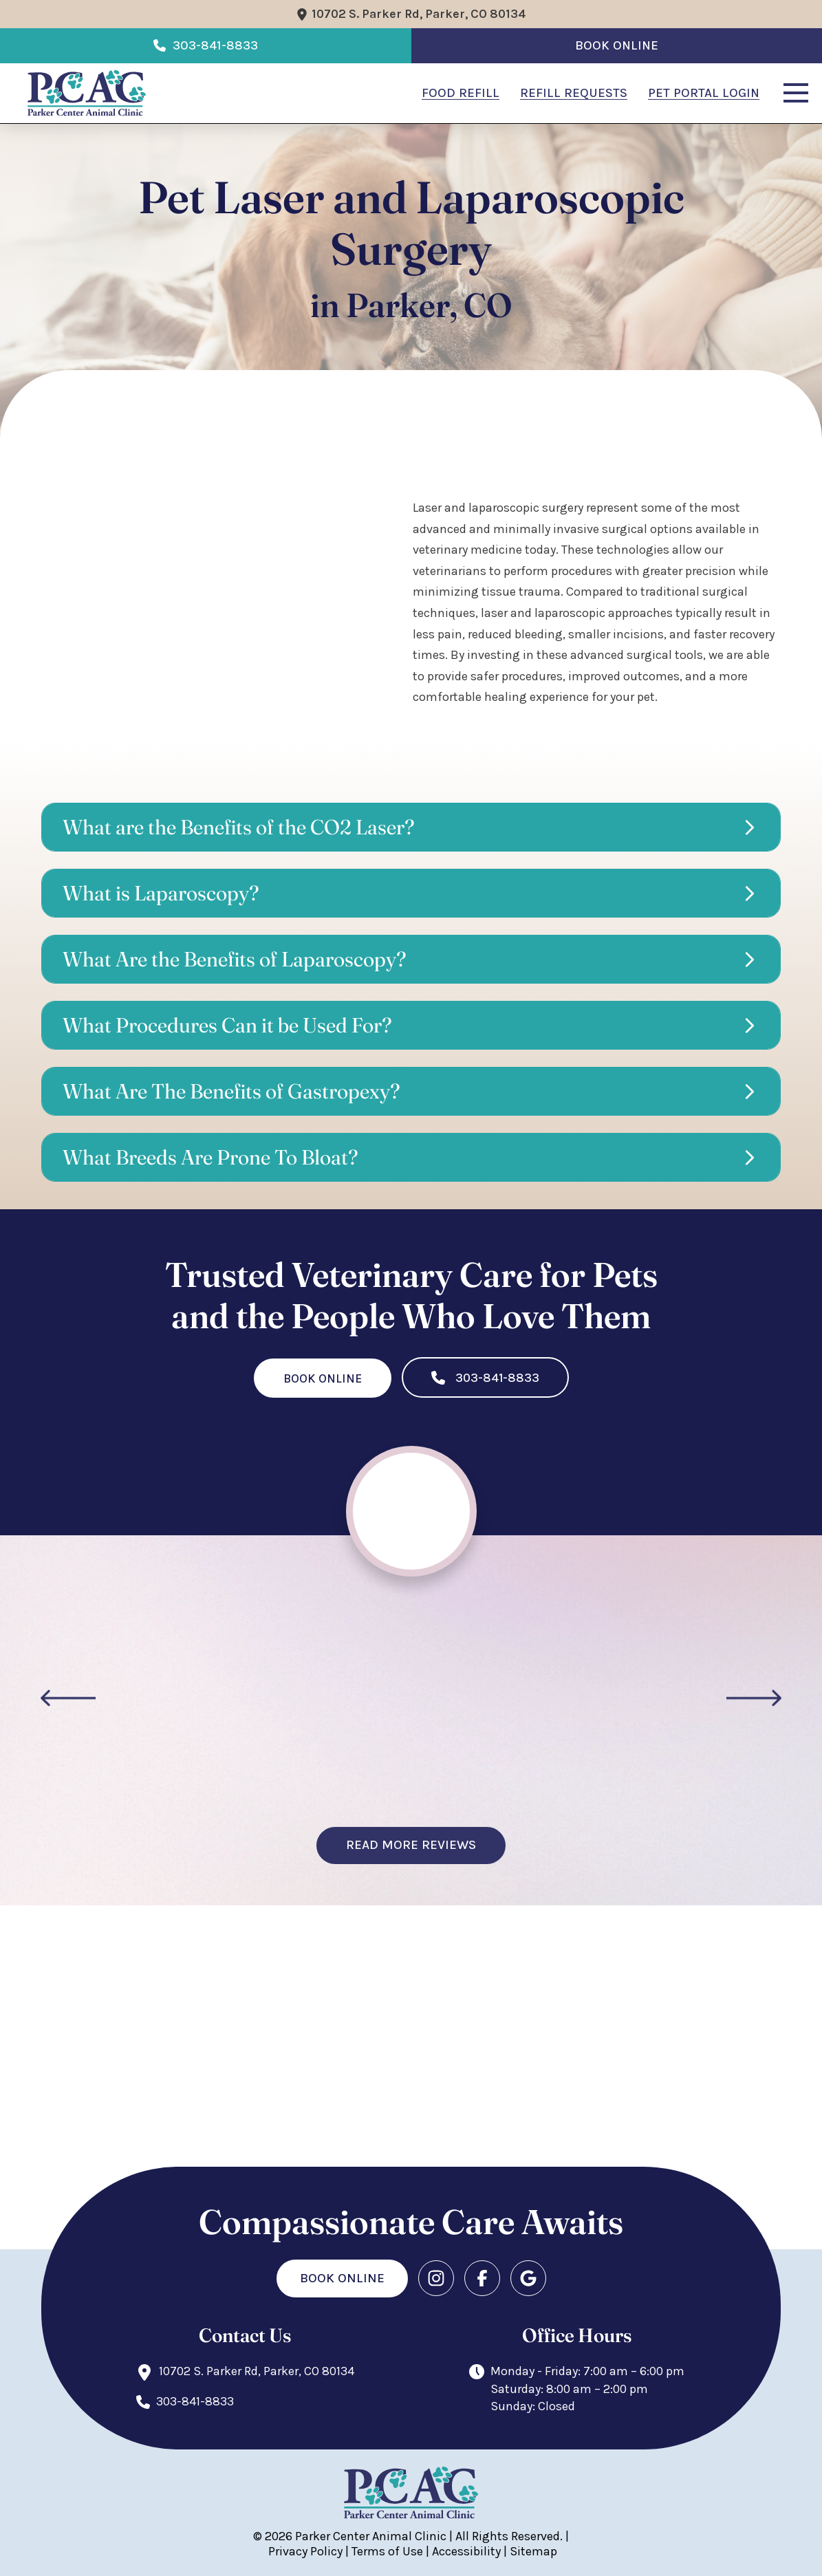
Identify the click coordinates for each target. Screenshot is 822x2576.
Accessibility (466, 2551)
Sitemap (533, 2551)
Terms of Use (387, 2551)
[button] (795, 92)
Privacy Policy (305, 2551)
